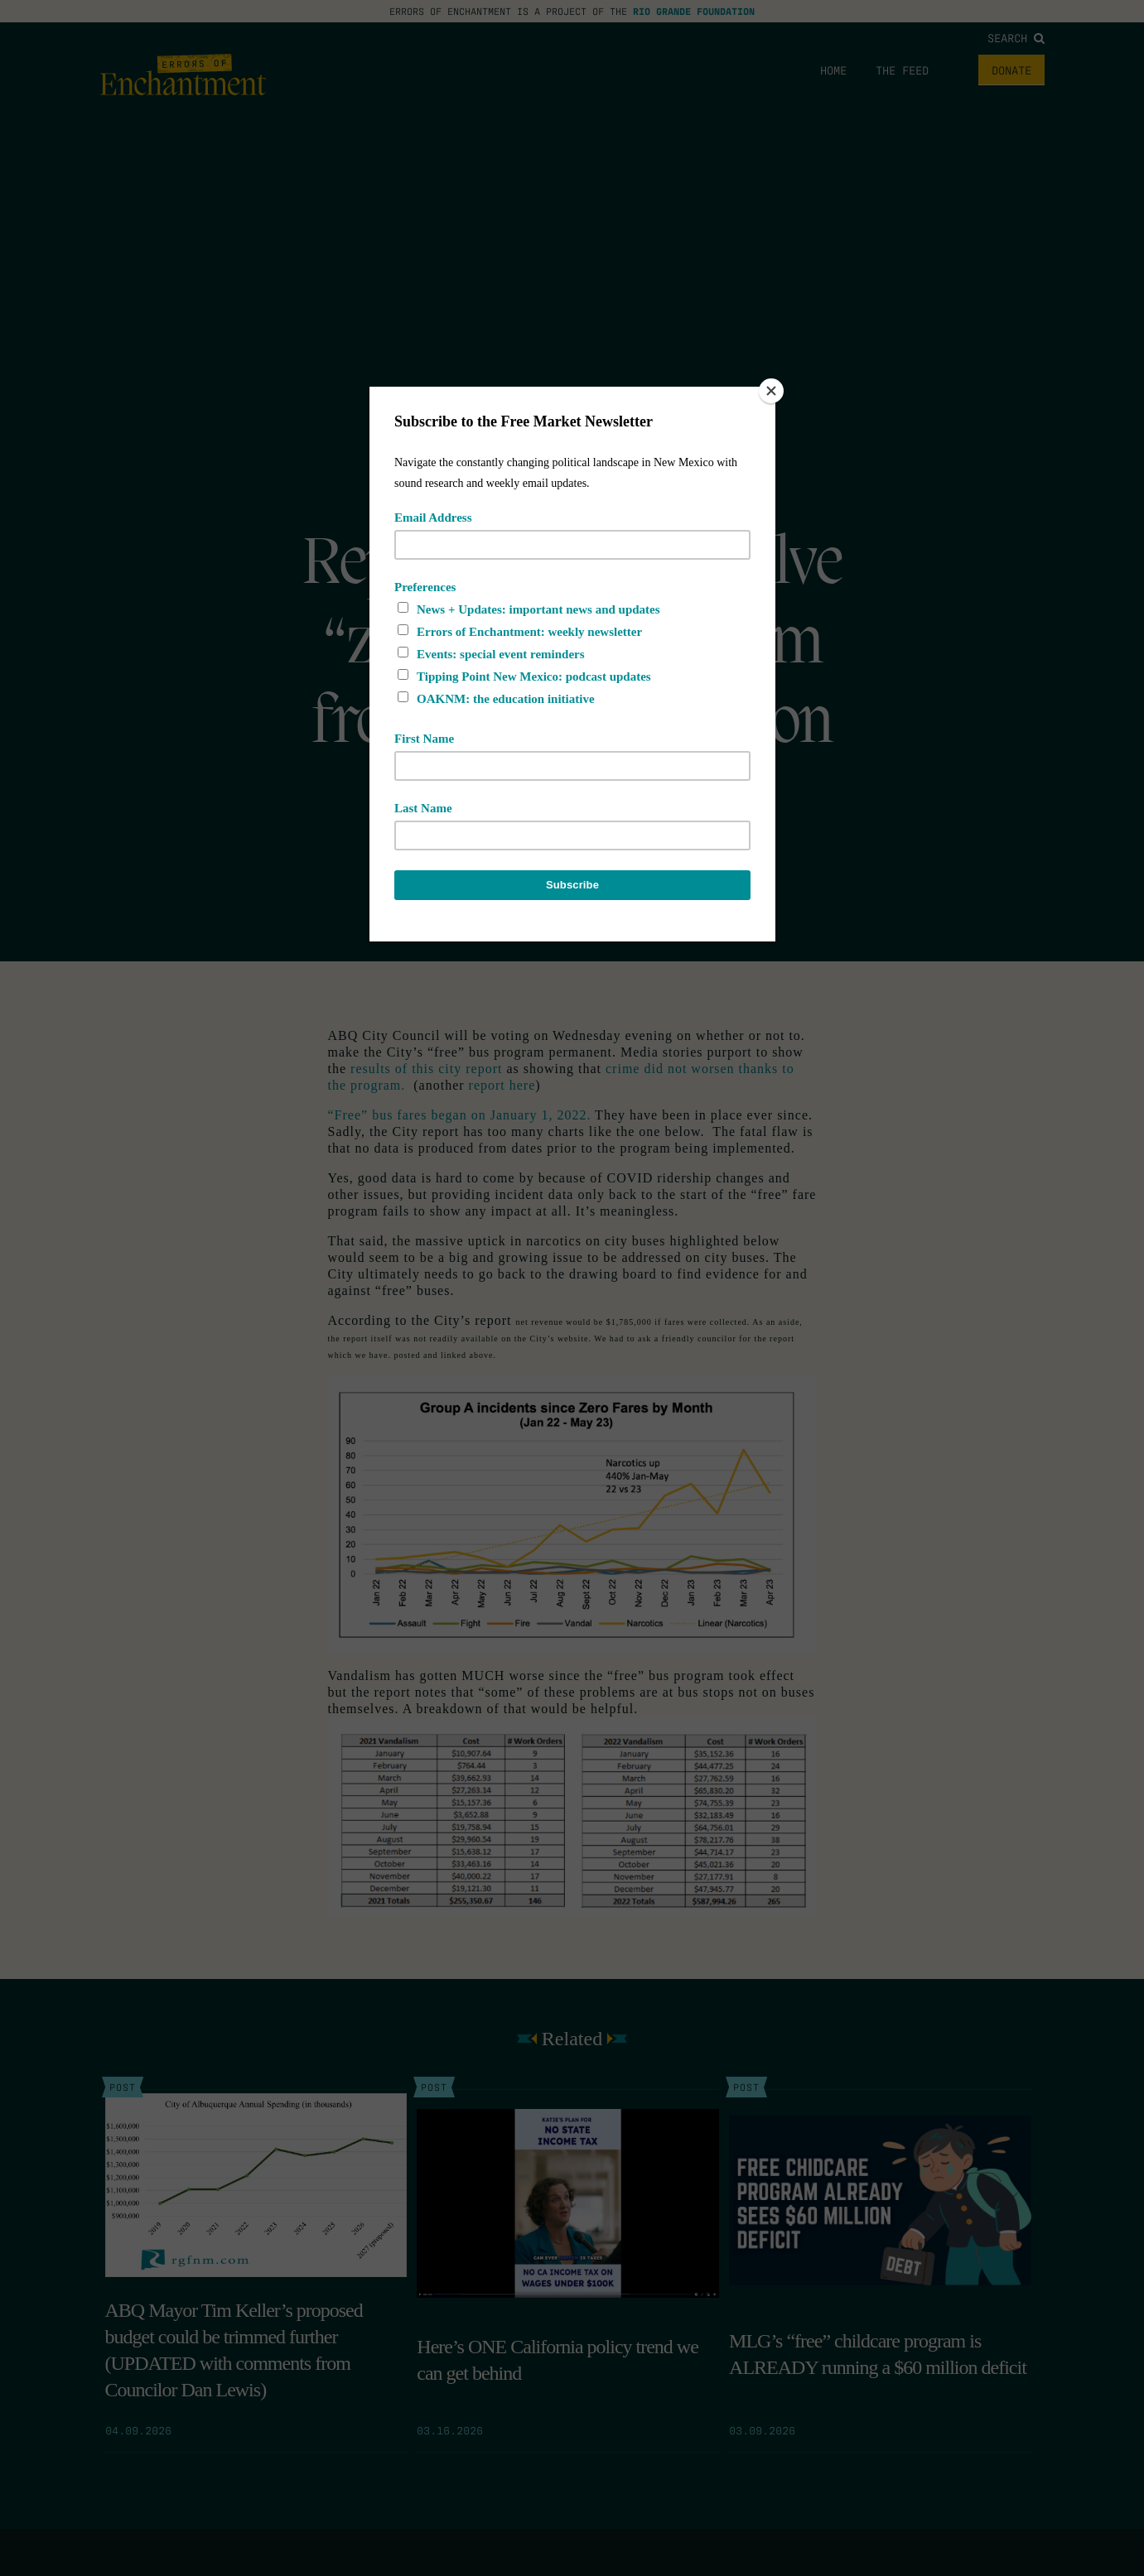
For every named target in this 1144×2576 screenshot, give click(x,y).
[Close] (771, 390)
